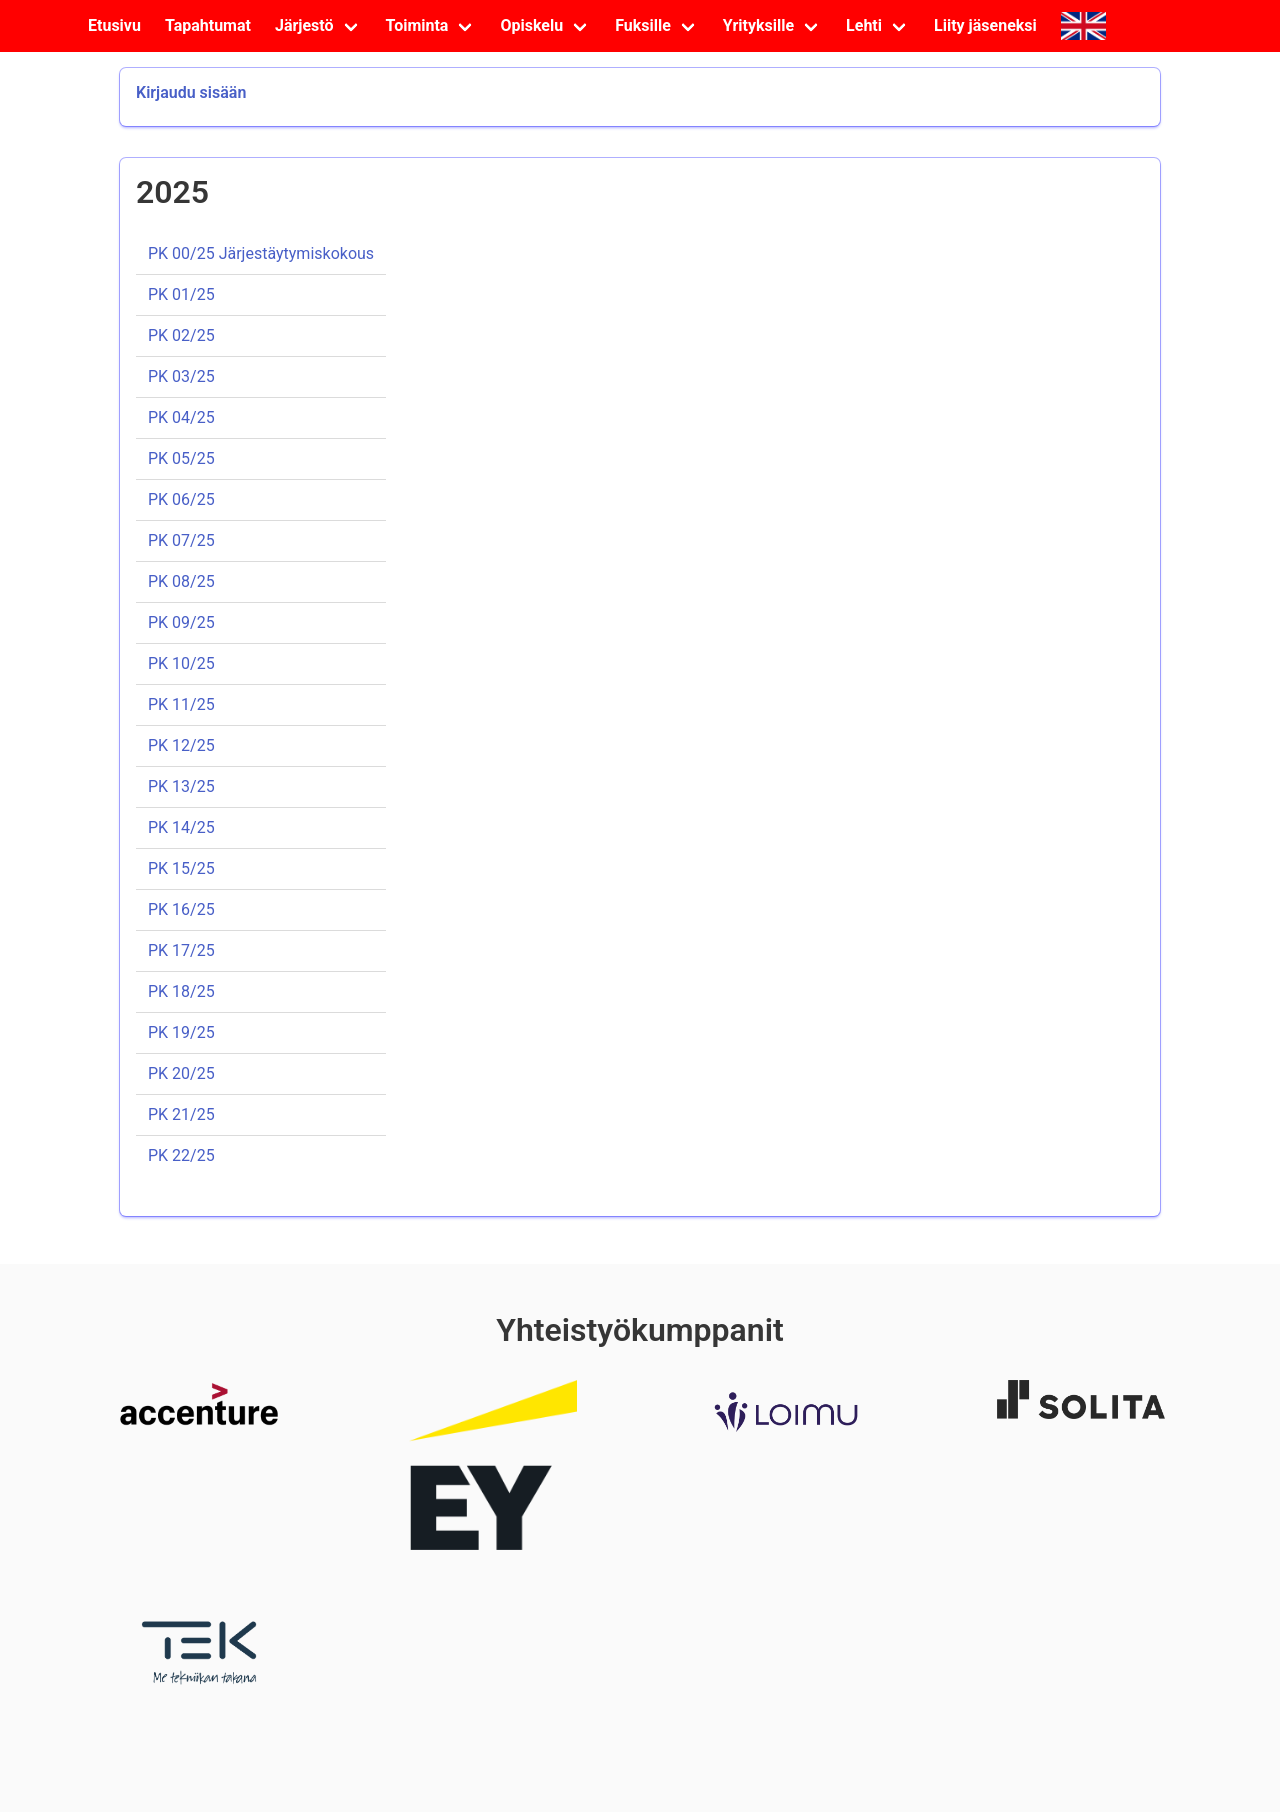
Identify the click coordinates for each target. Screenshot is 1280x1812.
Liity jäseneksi (985, 25)
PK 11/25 (181, 704)
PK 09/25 (181, 622)
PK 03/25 (181, 376)
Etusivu (114, 25)
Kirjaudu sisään (191, 92)
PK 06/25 (181, 499)
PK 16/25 (181, 909)
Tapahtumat (208, 25)
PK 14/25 (181, 827)
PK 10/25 (181, 663)
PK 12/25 (181, 745)
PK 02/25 (181, 335)
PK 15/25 (181, 868)
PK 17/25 (181, 950)
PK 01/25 (181, 294)
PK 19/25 (181, 1032)
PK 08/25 (181, 581)
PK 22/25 (181, 1155)
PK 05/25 (181, 458)
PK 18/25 (181, 991)
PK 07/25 (181, 540)
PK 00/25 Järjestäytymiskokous (261, 253)
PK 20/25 (181, 1073)
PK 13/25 (181, 786)
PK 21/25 (181, 1114)
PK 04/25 (181, 417)
